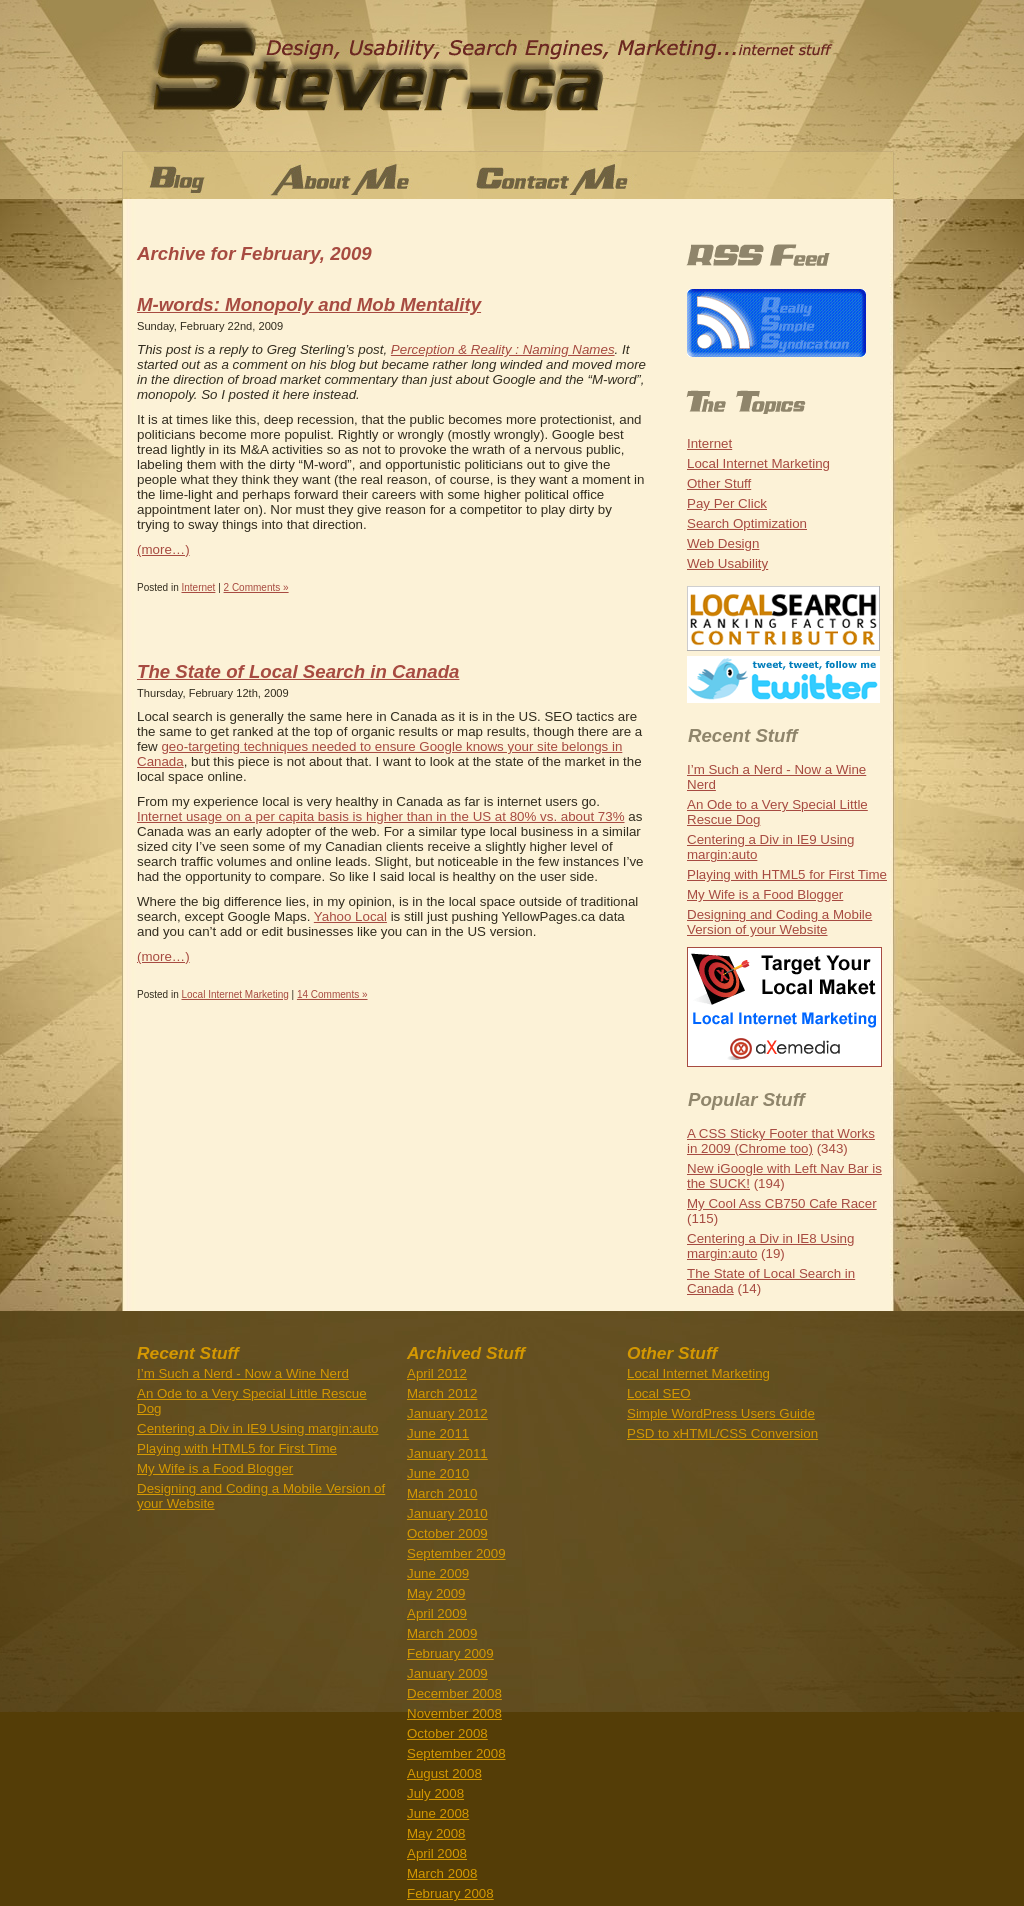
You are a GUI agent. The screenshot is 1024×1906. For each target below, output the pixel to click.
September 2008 (456, 1753)
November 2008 (454, 1713)
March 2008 (442, 1873)
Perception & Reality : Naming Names (503, 349)
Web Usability (727, 563)
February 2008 (450, 1893)
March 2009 (442, 1633)
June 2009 (438, 1573)
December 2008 (454, 1693)
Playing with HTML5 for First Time (787, 874)
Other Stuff (719, 483)
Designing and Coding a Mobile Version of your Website (779, 922)
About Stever (345, 180)
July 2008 (435, 1793)
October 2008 (447, 1733)
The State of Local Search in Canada (298, 671)
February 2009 (450, 1653)
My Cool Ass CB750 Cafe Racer (782, 1203)
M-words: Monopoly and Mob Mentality (309, 304)
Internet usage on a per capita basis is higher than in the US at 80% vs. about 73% (381, 816)
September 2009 (456, 1553)
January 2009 (447, 1673)
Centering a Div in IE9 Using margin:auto (258, 1428)
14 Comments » (332, 994)
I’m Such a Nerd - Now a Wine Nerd (243, 1373)
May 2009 (436, 1593)
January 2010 (447, 1513)
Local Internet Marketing (234, 994)
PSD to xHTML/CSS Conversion (722, 1433)
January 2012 (447, 1413)
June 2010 (438, 1473)
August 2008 (444, 1773)
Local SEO (659, 1393)
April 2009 (437, 1613)
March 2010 (442, 1493)
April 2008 (437, 1853)
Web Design (723, 543)
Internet (198, 587)
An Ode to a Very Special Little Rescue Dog (252, 1401)
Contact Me (588, 180)
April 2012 (437, 1373)
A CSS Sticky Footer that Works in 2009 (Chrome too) (781, 1141)
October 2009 (447, 1533)
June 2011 (438, 1433)
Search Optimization (747, 523)
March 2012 (442, 1393)
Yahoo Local (350, 916)
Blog (178, 180)
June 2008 (438, 1813)
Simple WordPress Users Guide (721, 1413)
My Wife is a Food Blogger (765, 894)
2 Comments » (256, 587)
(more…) (163, 549)
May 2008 (436, 1833)
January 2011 (447, 1453)
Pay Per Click (727, 503)
